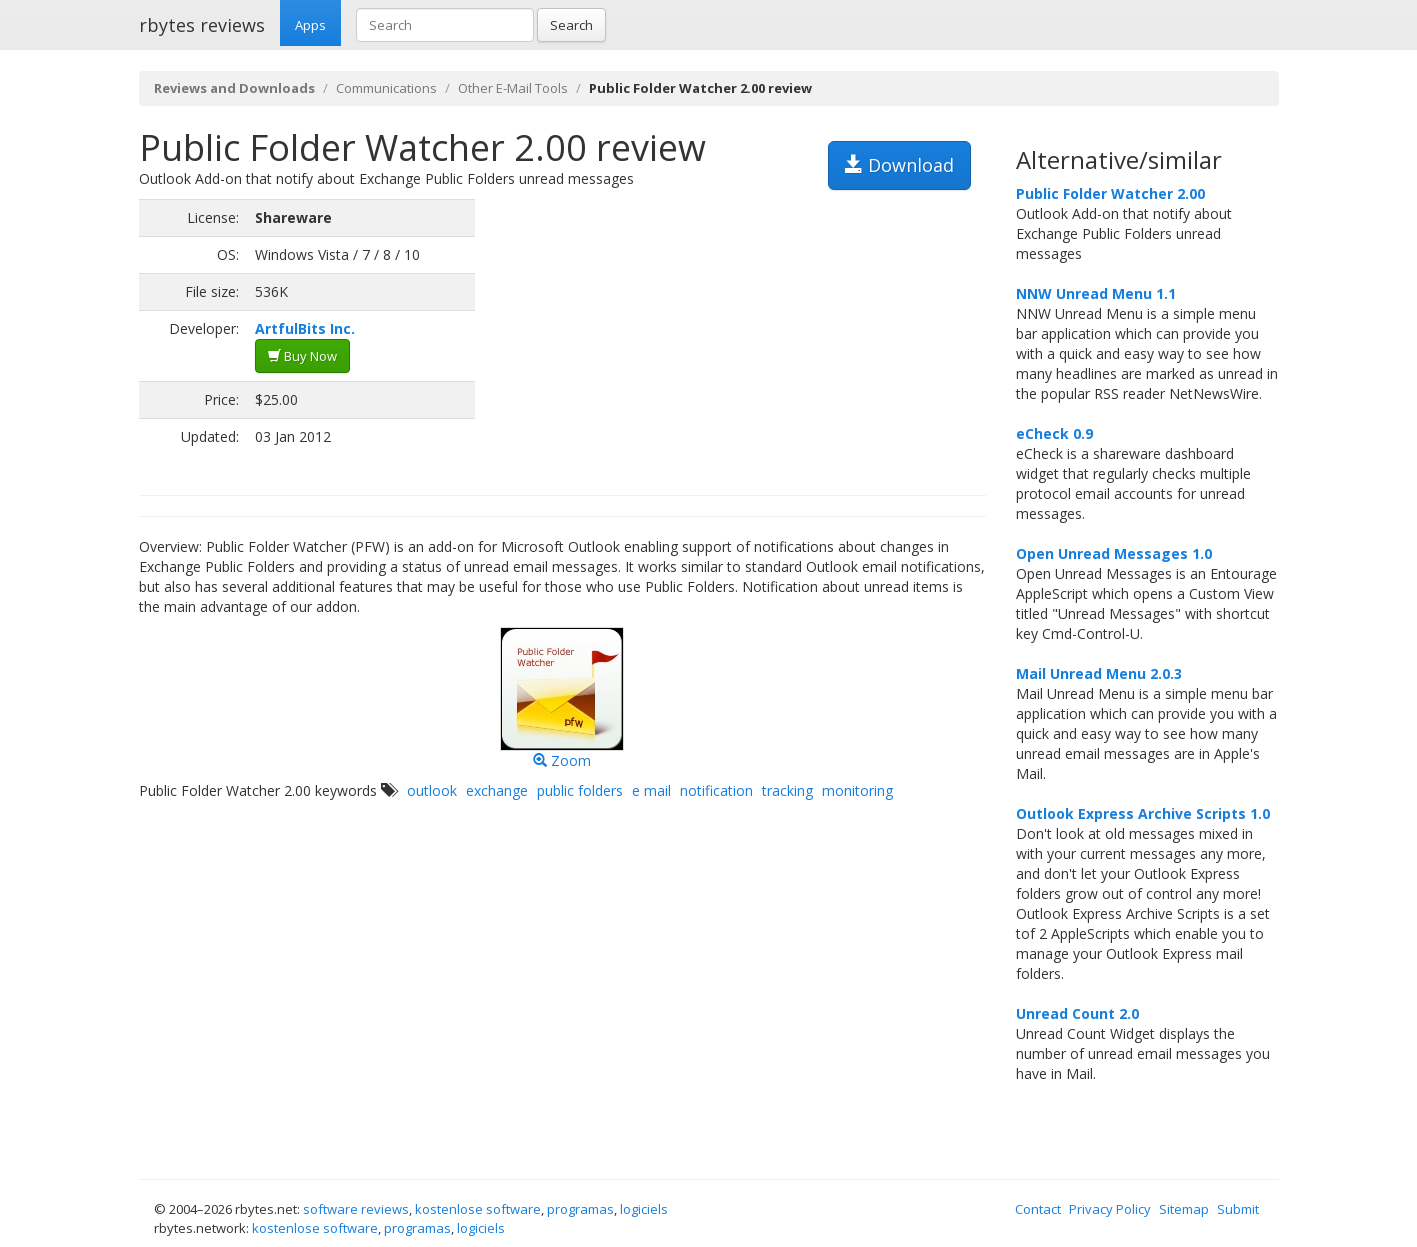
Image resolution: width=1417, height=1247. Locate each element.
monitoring (857, 790)
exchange (497, 790)
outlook (432, 790)
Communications (386, 88)
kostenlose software (478, 1209)
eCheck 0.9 (1054, 433)
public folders (580, 790)
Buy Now (302, 356)
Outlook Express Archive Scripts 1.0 (1143, 813)
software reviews (356, 1209)
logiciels (644, 1209)
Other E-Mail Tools (513, 88)
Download (899, 165)
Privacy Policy (1110, 1209)
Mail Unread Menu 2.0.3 (1099, 673)
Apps (310, 25)
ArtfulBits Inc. (305, 328)
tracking (787, 790)
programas (580, 1209)
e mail (651, 790)
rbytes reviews (202, 25)
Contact (1038, 1209)
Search (571, 25)
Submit (1238, 1209)
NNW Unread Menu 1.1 (1096, 293)
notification (716, 790)
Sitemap (1184, 1209)
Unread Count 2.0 (1077, 1013)
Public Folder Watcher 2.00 (1110, 193)
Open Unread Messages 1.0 (1114, 553)
